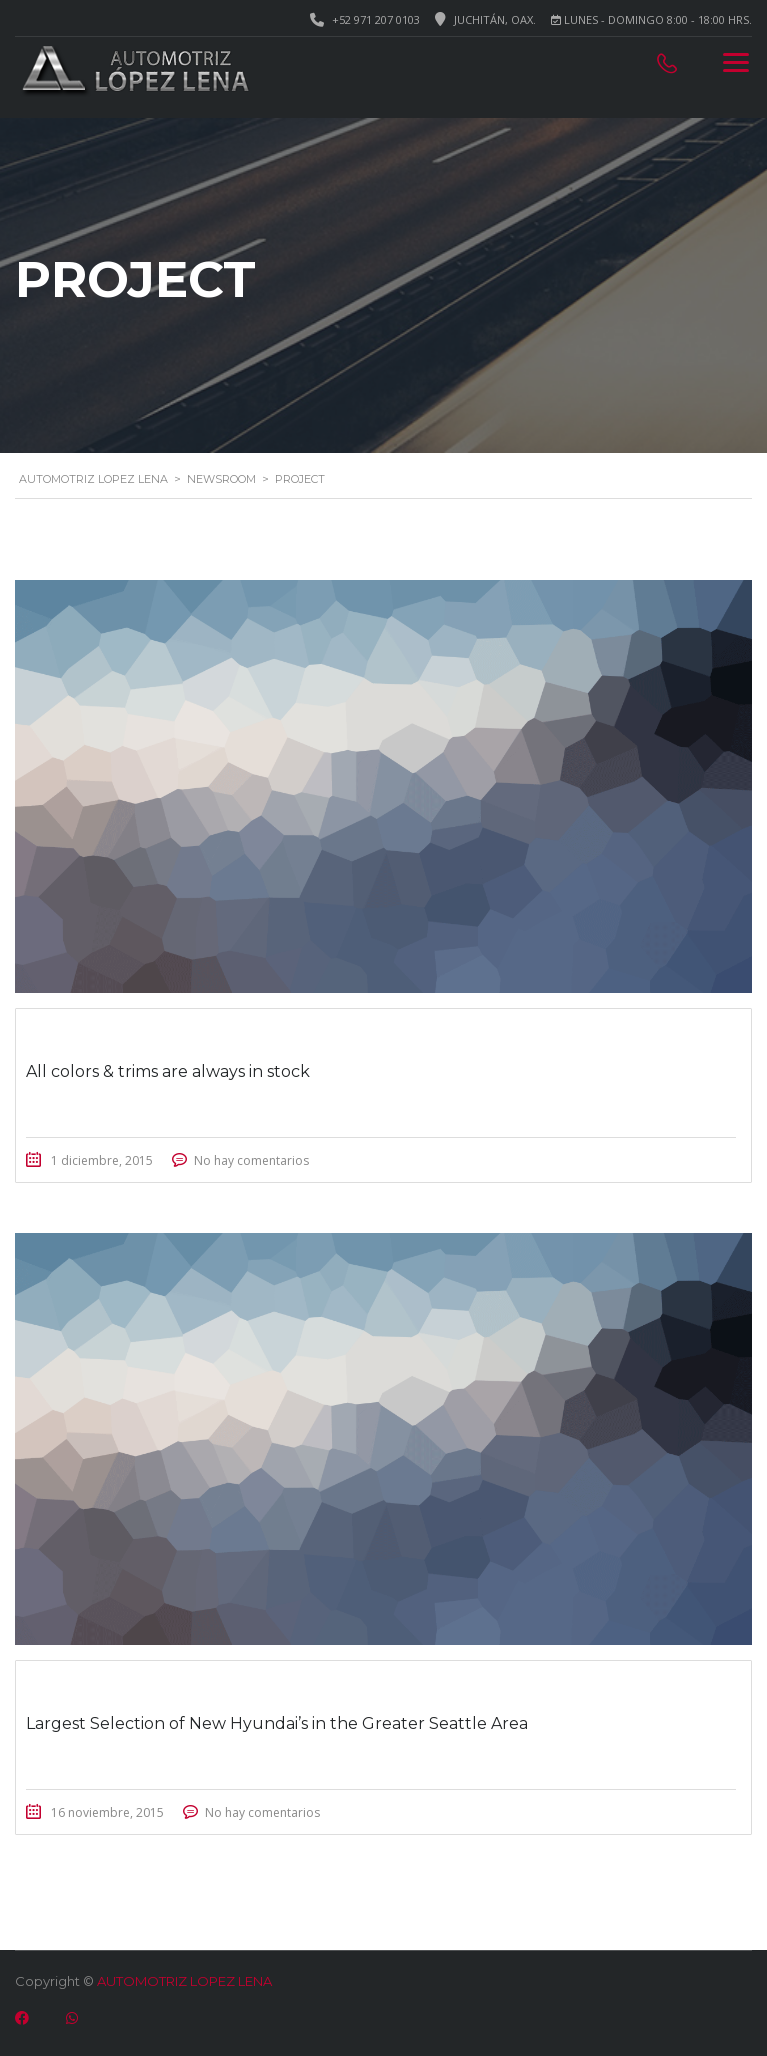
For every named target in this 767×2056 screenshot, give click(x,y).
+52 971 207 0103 (376, 19)
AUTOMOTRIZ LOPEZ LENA (184, 1981)
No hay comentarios (251, 1160)
